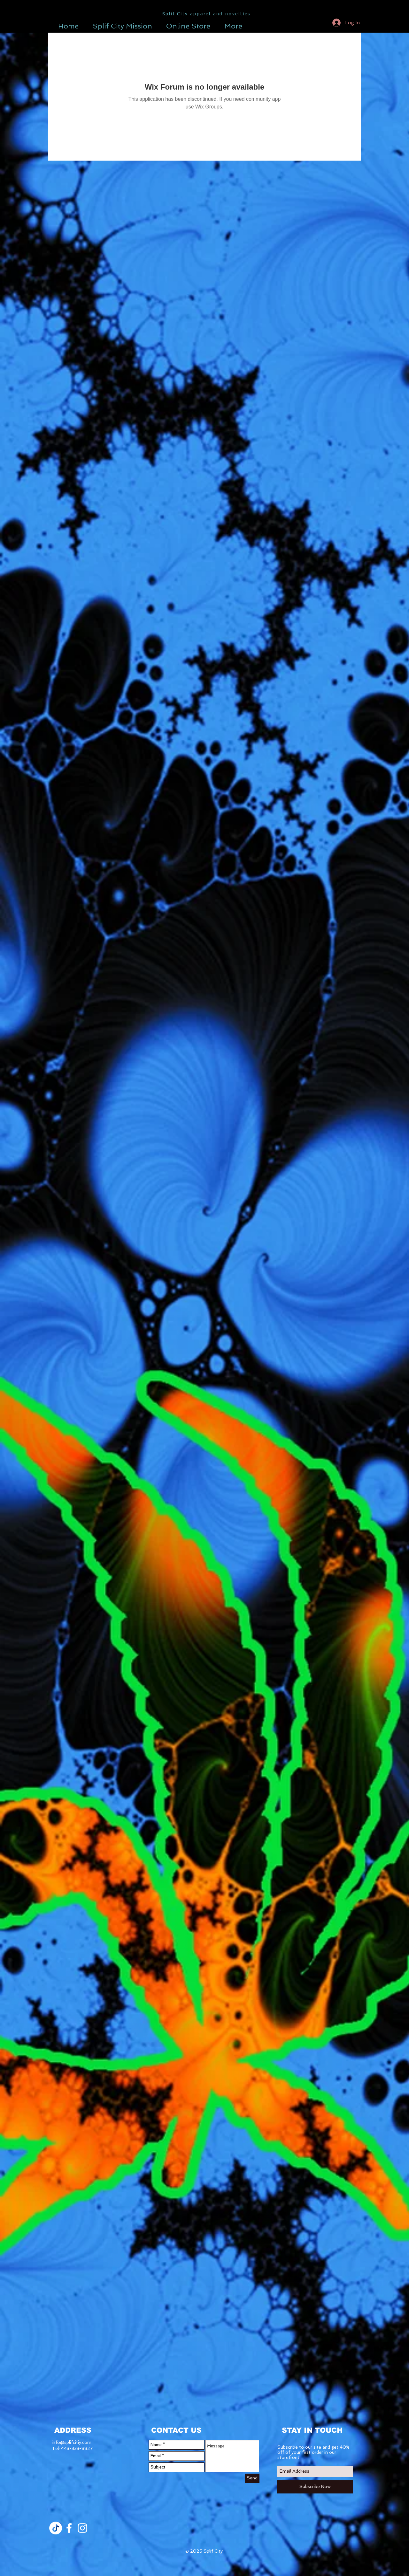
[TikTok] (55, 2528)
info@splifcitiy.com (71, 2442)
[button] (292, 22)
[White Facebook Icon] (69, 2528)
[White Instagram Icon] (82, 2528)
